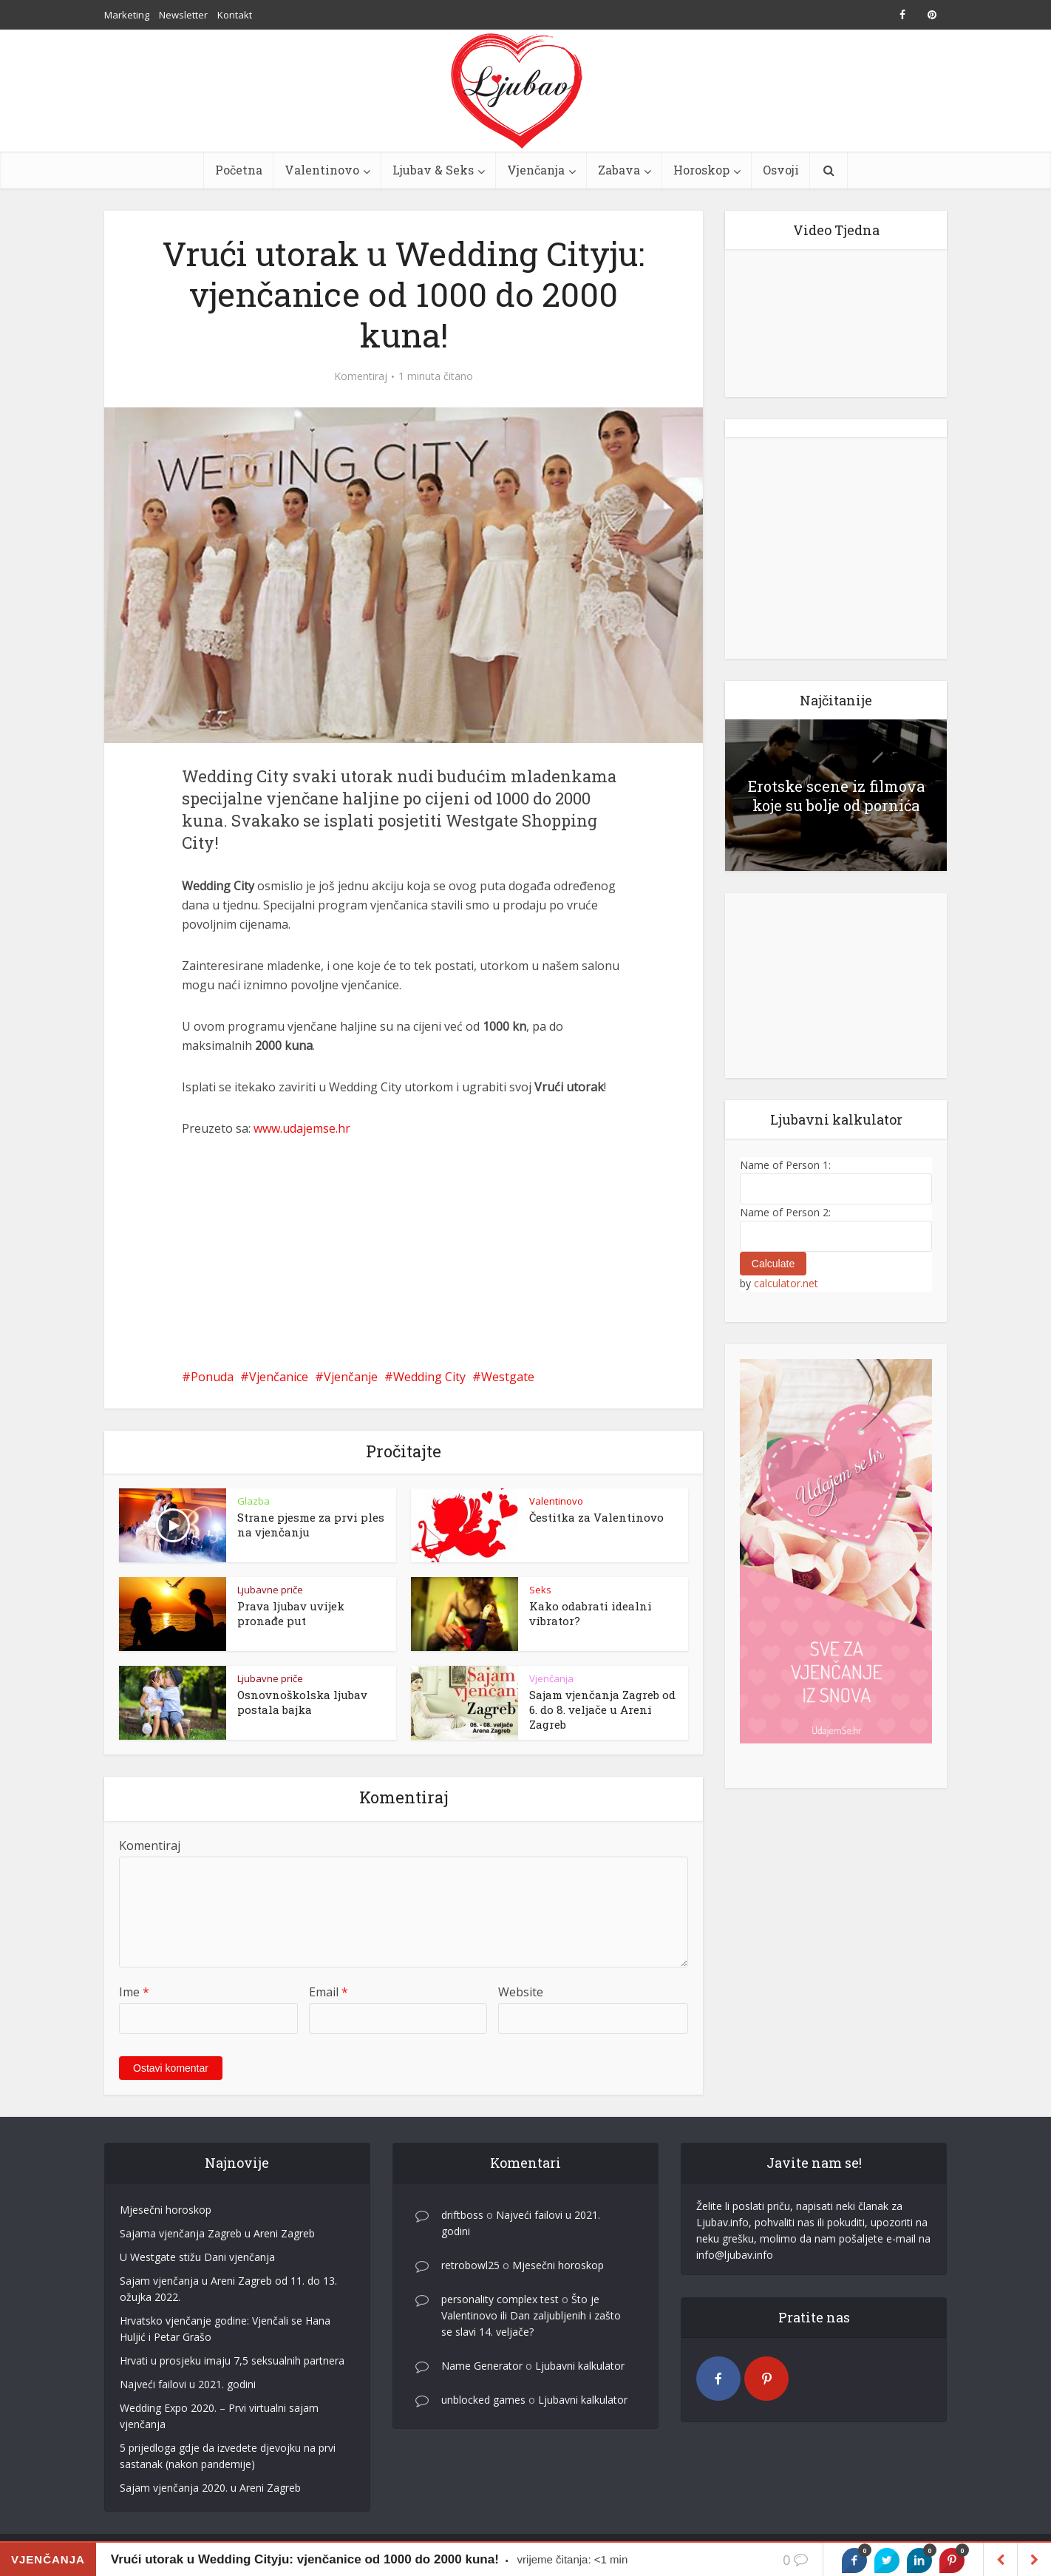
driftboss (462, 2215)
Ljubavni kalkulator (580, 2366)
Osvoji (781, 169)
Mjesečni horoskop (165, 2210)
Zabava (619, 169)
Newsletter (183, 14)
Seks (540, 1589)
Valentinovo (322, 169)
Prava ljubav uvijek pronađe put (290, 1613)
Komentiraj (360, 376)
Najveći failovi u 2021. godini (188, 2384)
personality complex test (500, 2299)
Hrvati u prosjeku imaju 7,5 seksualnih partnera (232, 2360)
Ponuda (212, 1377)
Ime (134, 1992)
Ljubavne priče (270, 1589)
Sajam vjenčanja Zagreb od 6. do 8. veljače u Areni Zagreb (602, 1709)
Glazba (253, 1501)
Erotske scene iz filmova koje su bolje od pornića (836, 795)
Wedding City (429, 1377)
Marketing (126, 14)
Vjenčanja (536, 169)
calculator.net (786, 1283)
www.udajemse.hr (302, 1128)
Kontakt (234, 14)
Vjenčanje (351, 1377)
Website (520, 1992)
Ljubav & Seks (433, 169)
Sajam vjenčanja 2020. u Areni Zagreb (210, 2488)
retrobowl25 (470, 2265)
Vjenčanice (278, 1377)
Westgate (507, 1377)
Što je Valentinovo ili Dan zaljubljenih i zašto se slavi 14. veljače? (531, 2315)
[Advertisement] (403, 1252)
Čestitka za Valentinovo (596, 1517)
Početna (238, 169)
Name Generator (482, 2366)
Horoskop (701, 169)
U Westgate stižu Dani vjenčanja (197, 2257)
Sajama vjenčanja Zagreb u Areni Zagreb (217, 2233)
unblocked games (483, 2400)
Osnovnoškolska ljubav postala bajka (302, 1702)
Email (328, 1992)
